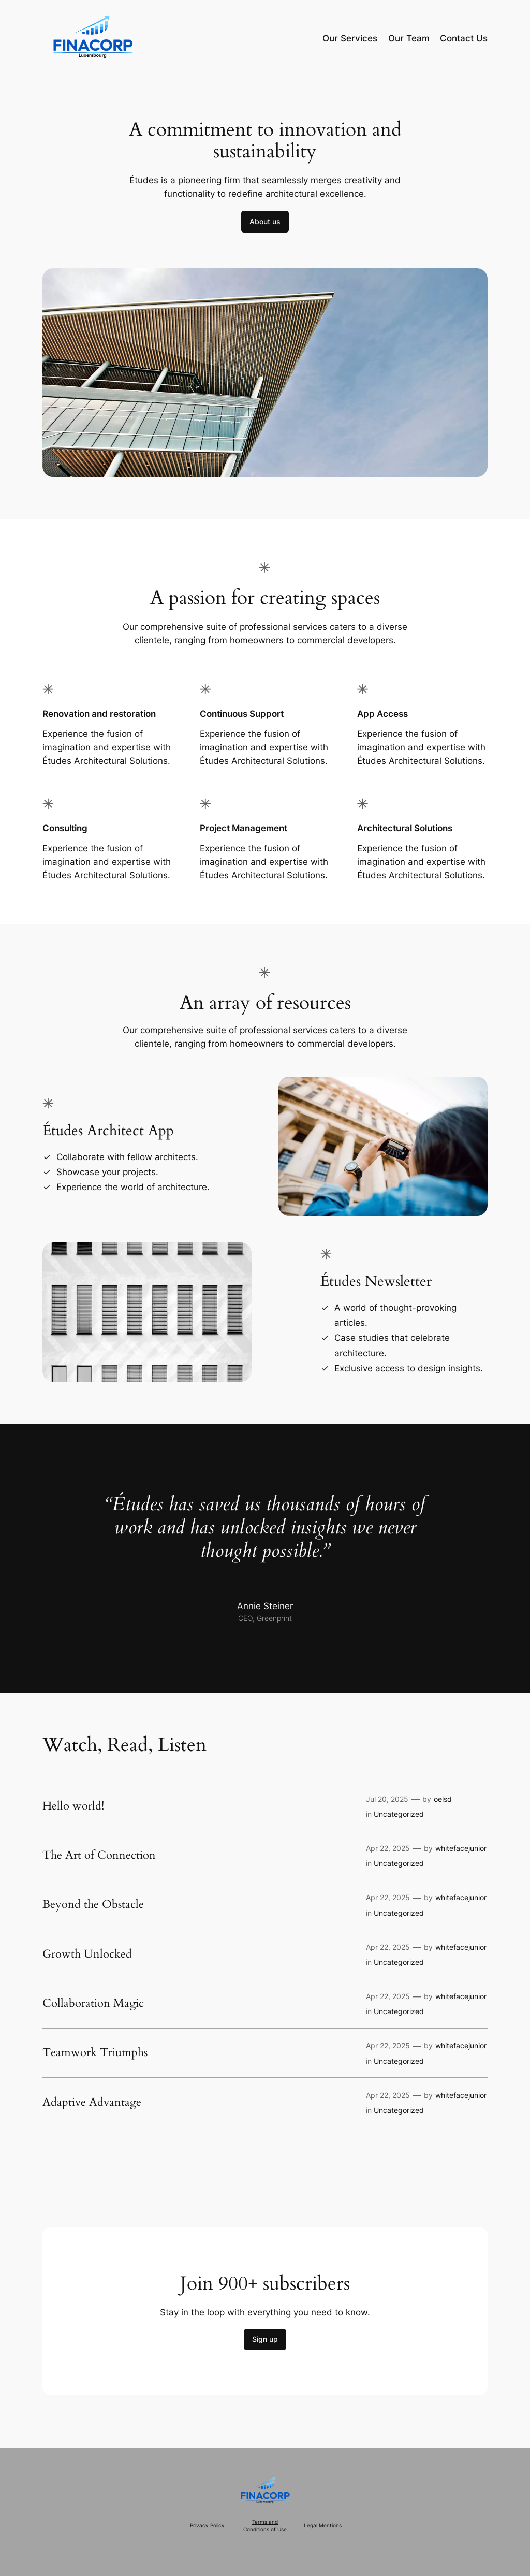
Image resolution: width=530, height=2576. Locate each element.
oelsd (443, 1798)
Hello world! (73, 1806)
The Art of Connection (99, 1855)
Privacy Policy (207, 2525)
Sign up (265, 2339)
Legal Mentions (323, 2525)
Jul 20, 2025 (387, 1798)
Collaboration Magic (93, 2004)
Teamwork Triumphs (95, 2053)
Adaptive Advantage (91, 2102)
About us (265, 221)
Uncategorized (399, 1814)
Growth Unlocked (87, 1954)
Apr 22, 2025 (388, 1848)
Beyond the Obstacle (93, 1905)
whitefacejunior (461, 1848)
